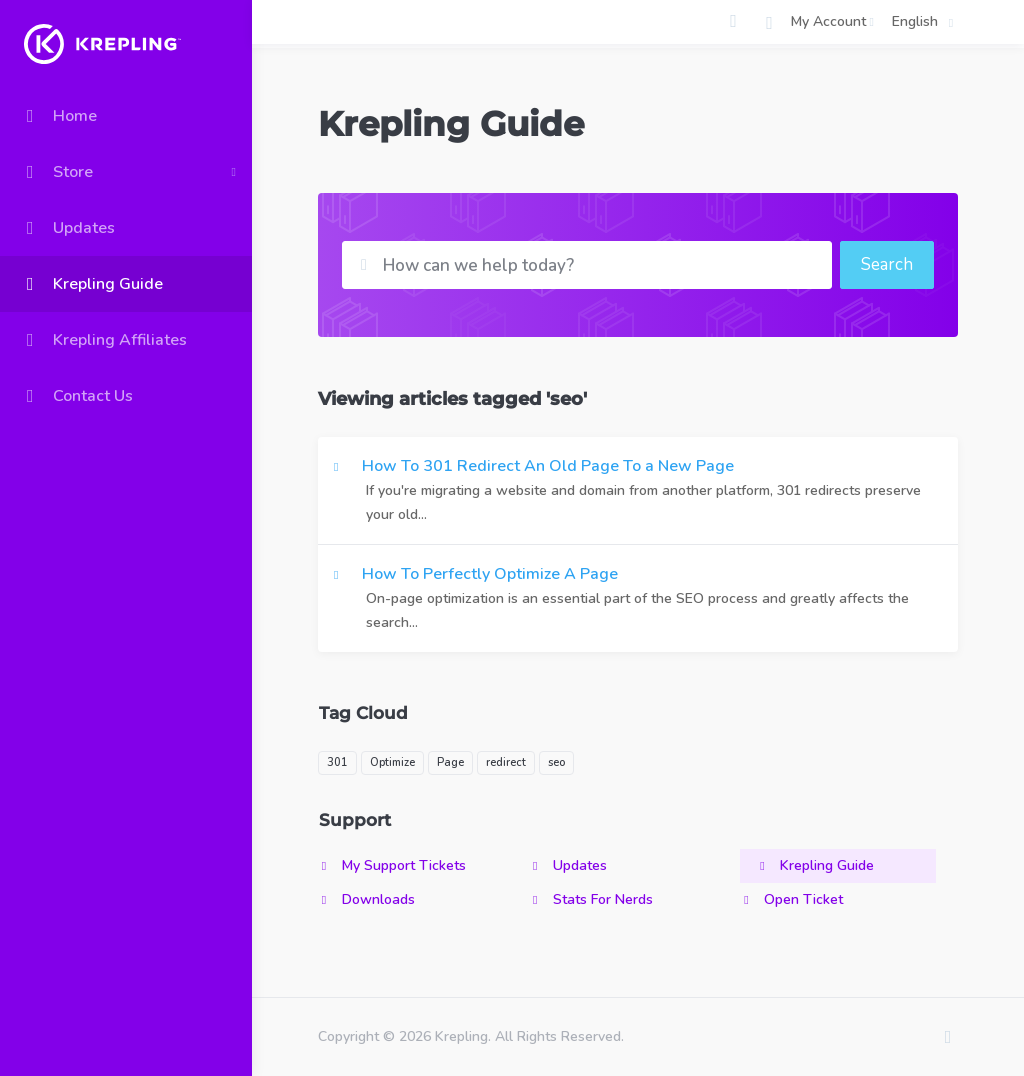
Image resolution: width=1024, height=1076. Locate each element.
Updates (568, 865)
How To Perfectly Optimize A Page (638, 599)
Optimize (392, 762)
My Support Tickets (392, 865)
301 (337, 762)
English (926, 22)
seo (556, 762)
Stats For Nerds (591, 899)
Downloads (366, 899)
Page (450, 762)
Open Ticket (791, 899)
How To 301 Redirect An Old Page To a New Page (638, 491)
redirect (506, 762)
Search (887, 264)
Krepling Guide (815, 865)
